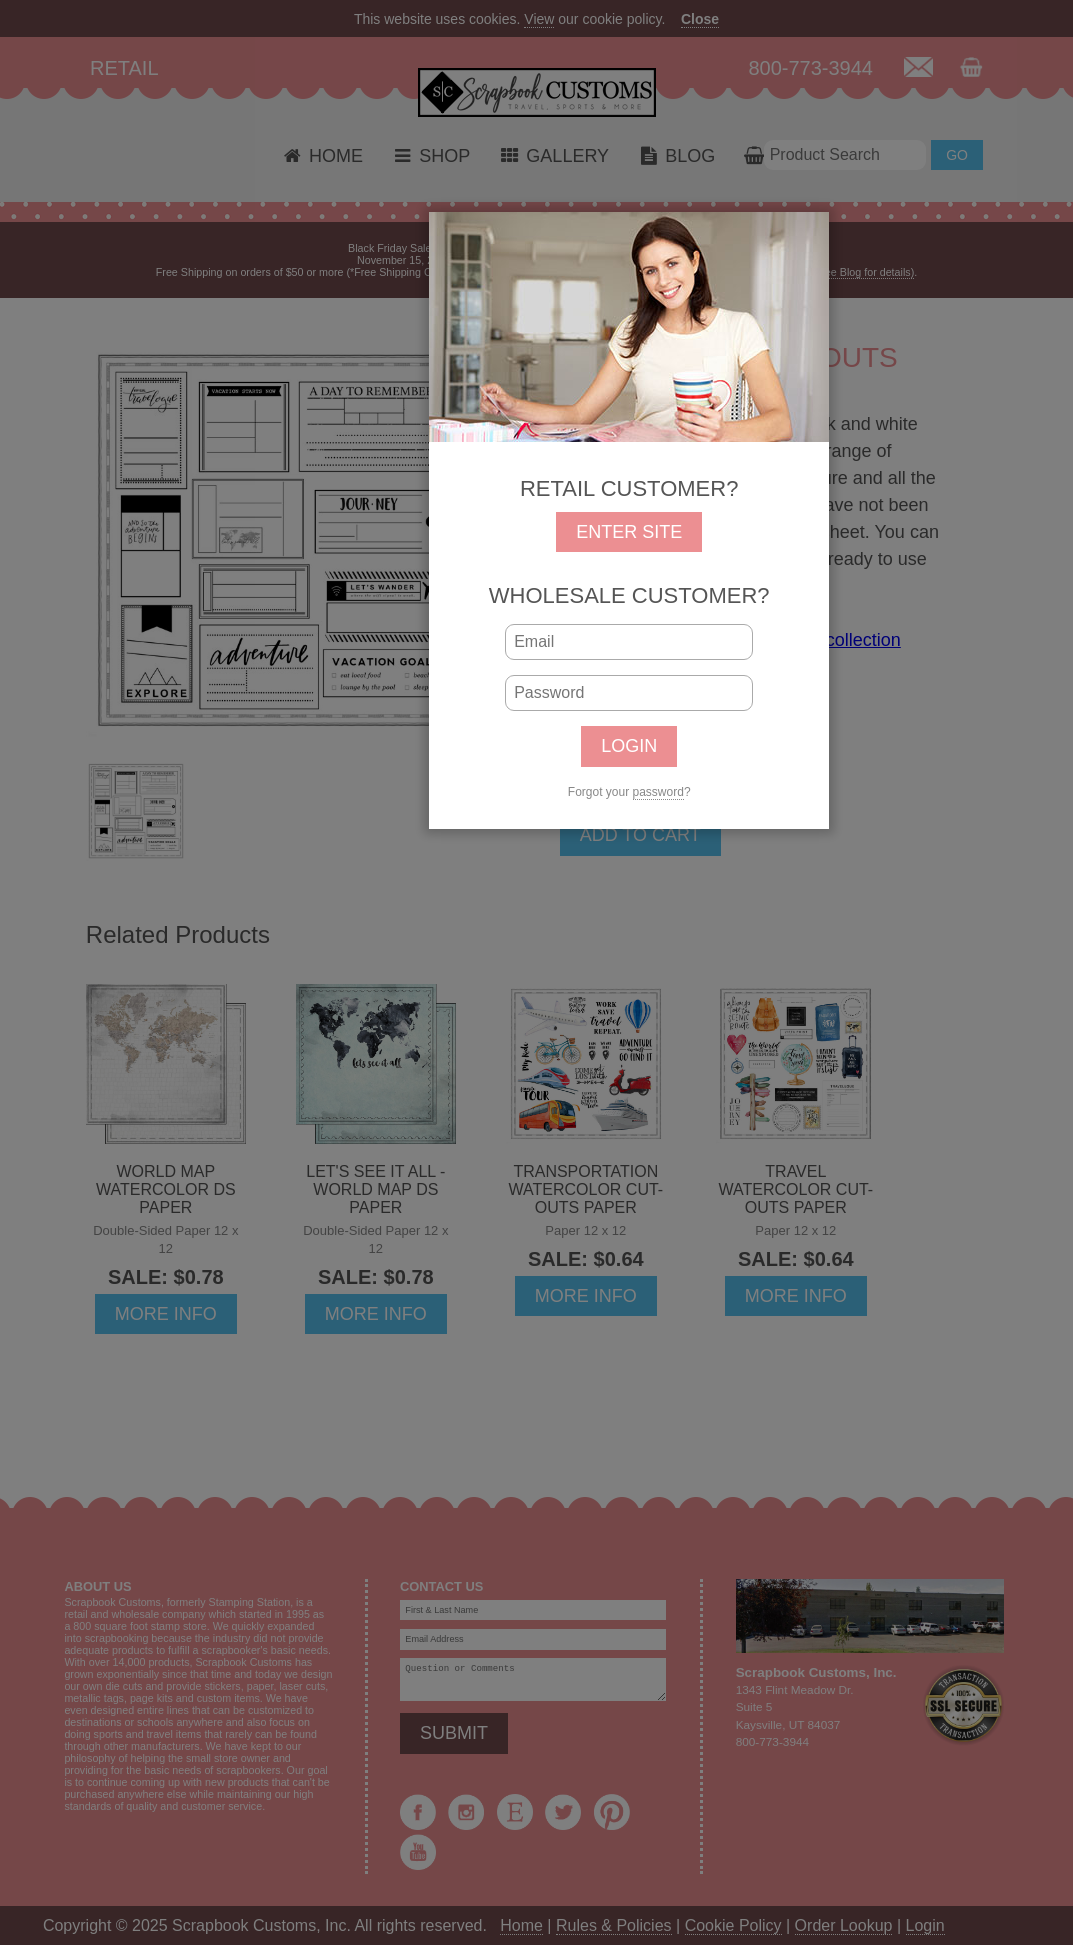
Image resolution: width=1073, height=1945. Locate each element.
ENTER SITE (629, 532)
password (658, 792)
